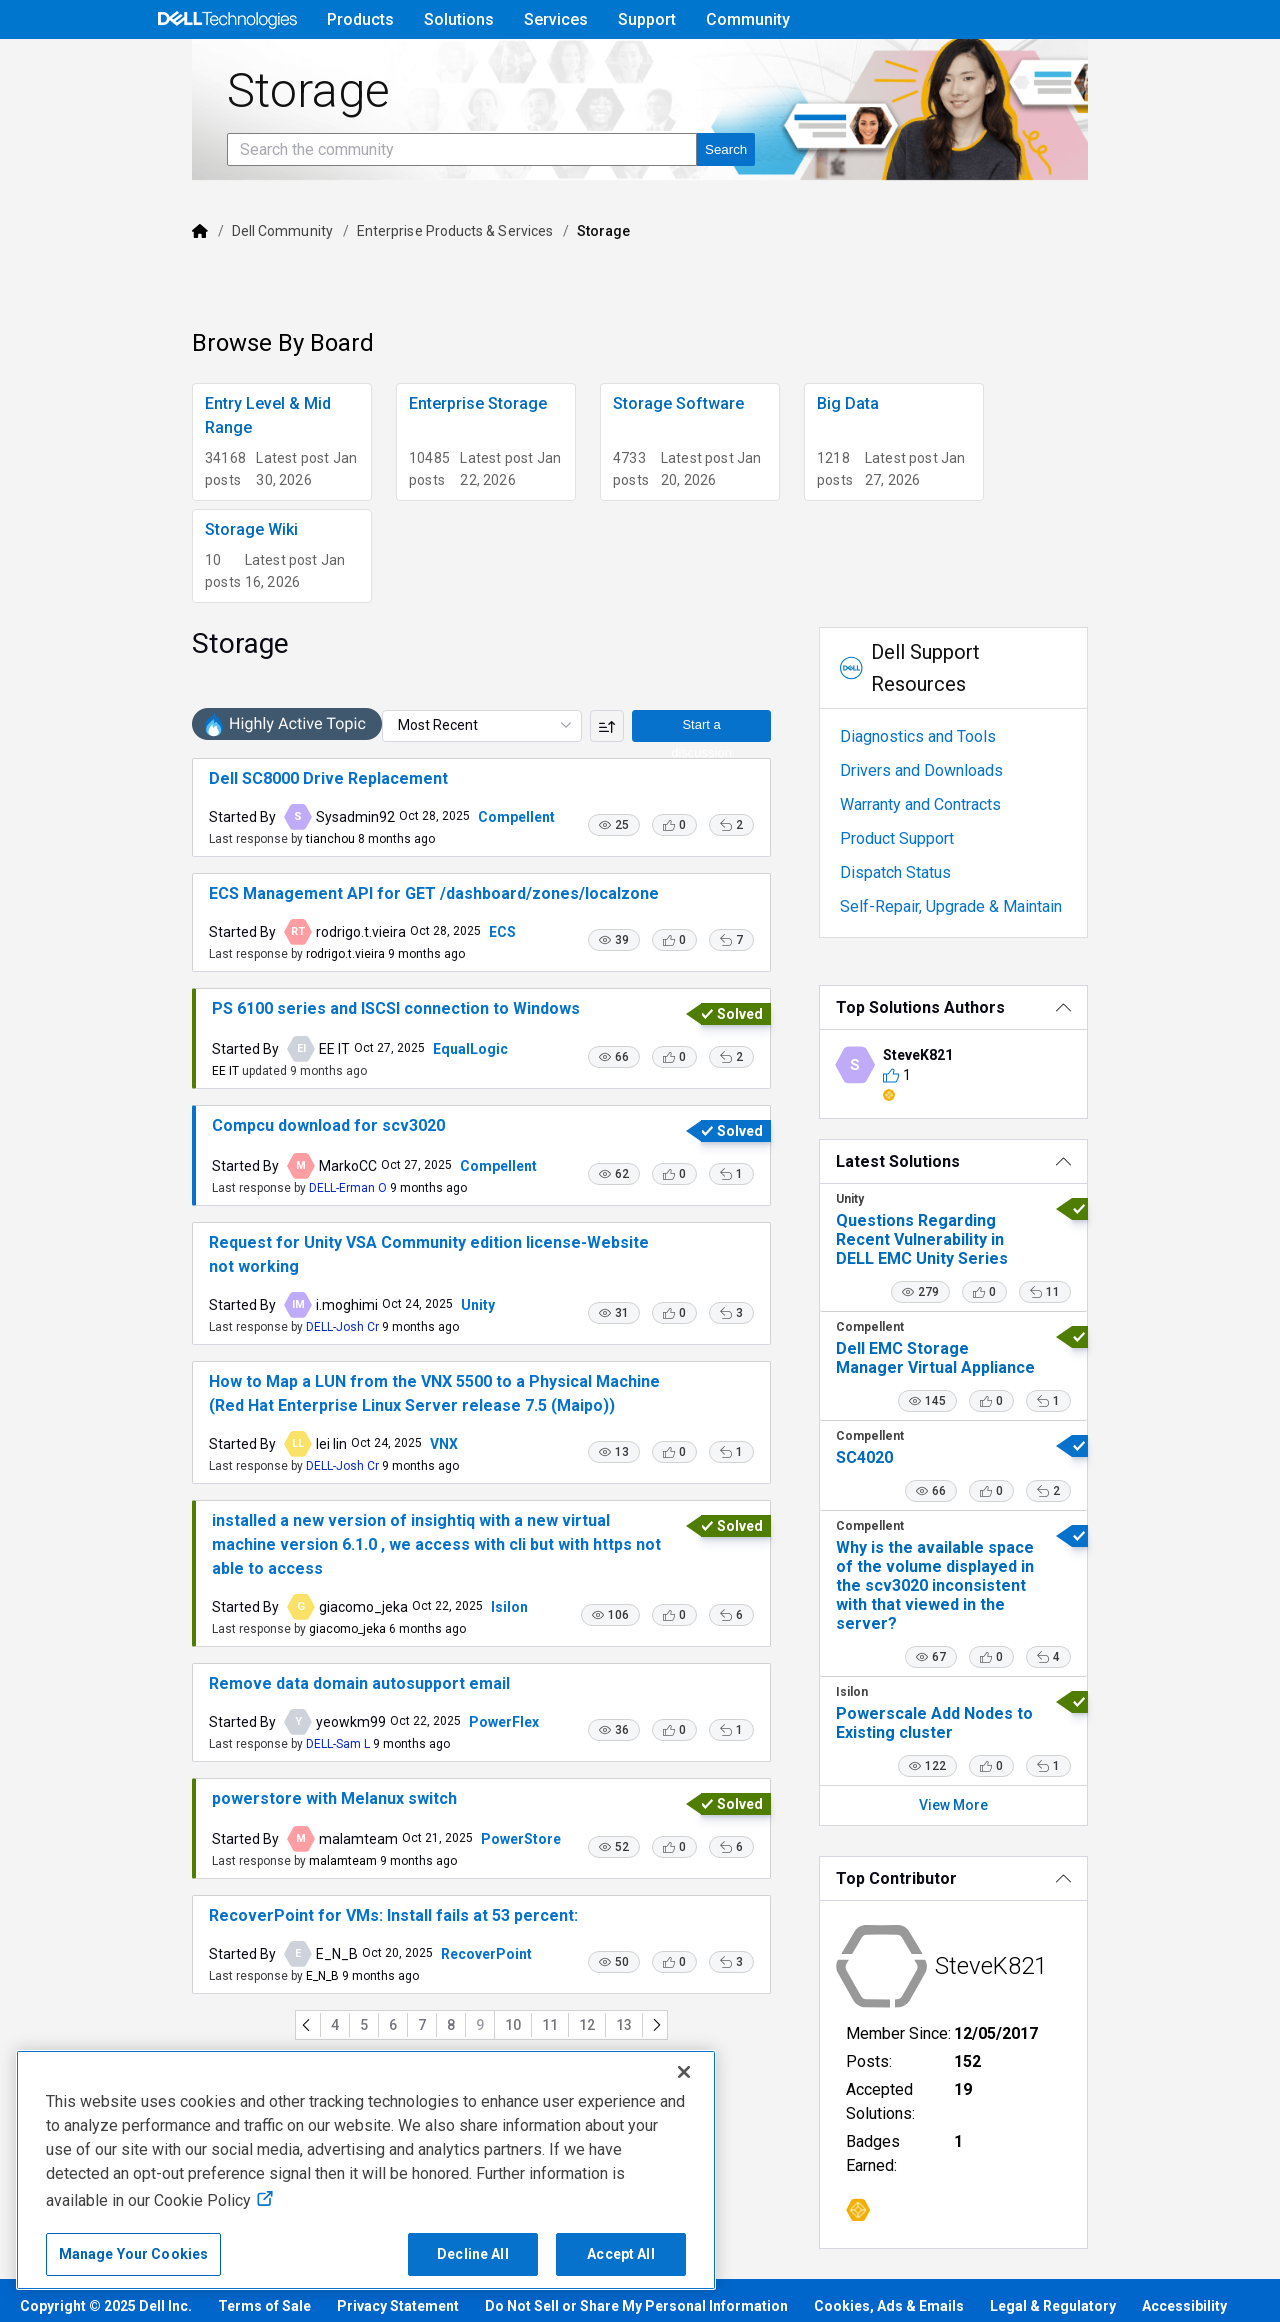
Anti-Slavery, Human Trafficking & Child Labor (172, 2295)
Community (748, 19)
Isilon (445, 1615)
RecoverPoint (422, 1974)
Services (556, 19)
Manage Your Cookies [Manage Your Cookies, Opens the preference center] (134, 2254)
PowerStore (457, 1859)
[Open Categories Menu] (227, 67)
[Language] (1128, 67)
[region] (366, 2170)
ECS (438, 964)
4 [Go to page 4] (316, 2045)
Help (999, 66)
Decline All (473, 2254)
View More (998, 1786)
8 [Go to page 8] (432, 2045)
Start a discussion (720, 756)
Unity (414, 1337)
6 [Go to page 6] (374, 2045)
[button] (640, 857)
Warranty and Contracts (946, 804)
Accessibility (1184, 2263)
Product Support (923, 838)
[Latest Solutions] (998, 1161)
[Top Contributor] (998, 1859)
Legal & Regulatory (1053, 2263)
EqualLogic (406, 1093)
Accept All (620, 2254)
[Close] (684, 2072)
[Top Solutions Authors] (998, 1007)
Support (647, 19)
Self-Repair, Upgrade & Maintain (977, 906)
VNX (380, 1476)
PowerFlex (440, 1730)
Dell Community (218, 287)
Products (360, 19)
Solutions (459, 19)
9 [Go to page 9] (461, 2045)
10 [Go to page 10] (494, 2045)
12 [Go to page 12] (568, 2045)
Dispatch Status (921, 872)
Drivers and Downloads (947, 770)
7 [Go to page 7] (403, 2045)
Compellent (452, 849)
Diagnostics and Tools (944, 736)
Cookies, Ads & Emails (889, 2263)
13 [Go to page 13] (605, 2045)
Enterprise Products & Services (391, 287)
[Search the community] (398, 205)
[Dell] (136, 287)
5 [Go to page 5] (345, 2045)
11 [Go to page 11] (531, 2045)
